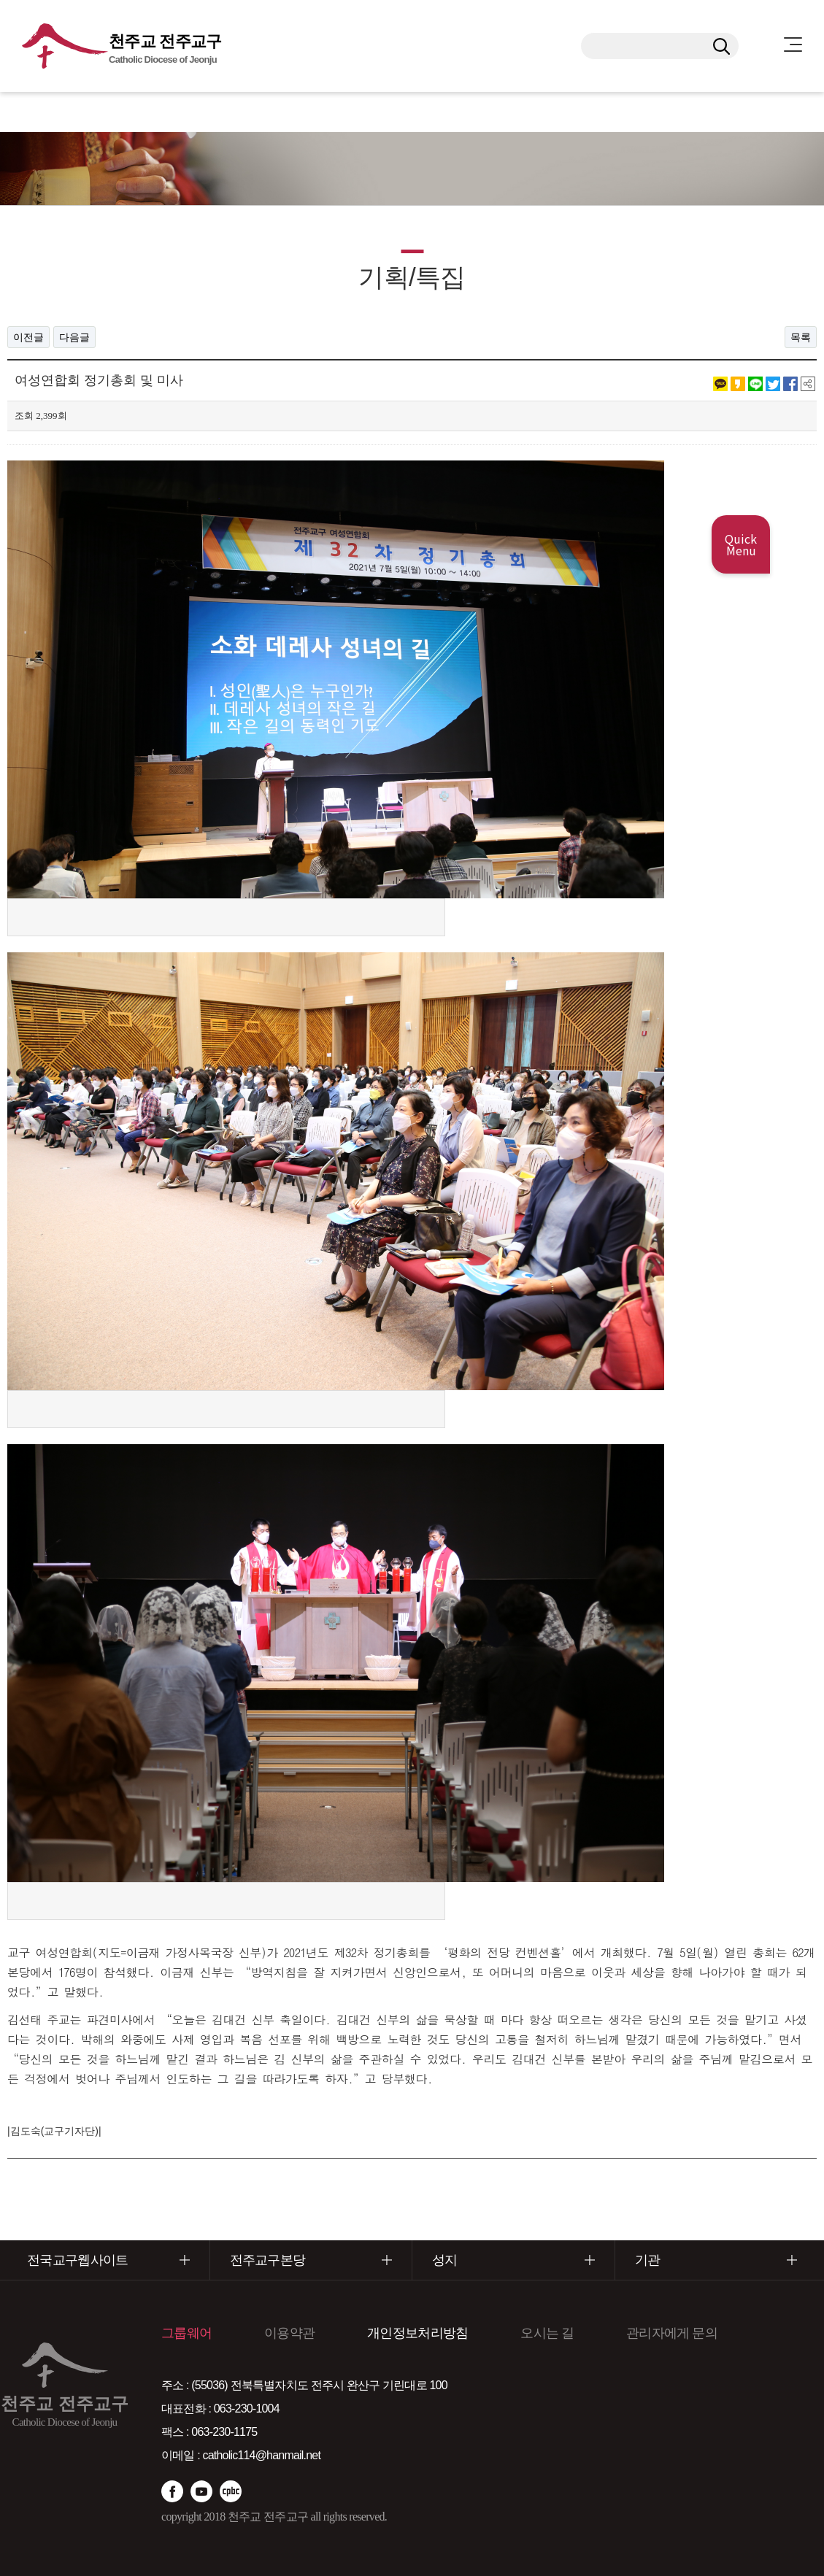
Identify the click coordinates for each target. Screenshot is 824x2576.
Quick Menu (741, 544)
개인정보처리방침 (417, 2333)
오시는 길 (547, 2333)
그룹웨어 (186, 2333)
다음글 (74, 337)
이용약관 (289, 2333)
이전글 (28, 337)
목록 (800, 337)
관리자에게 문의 (671, 2333)
